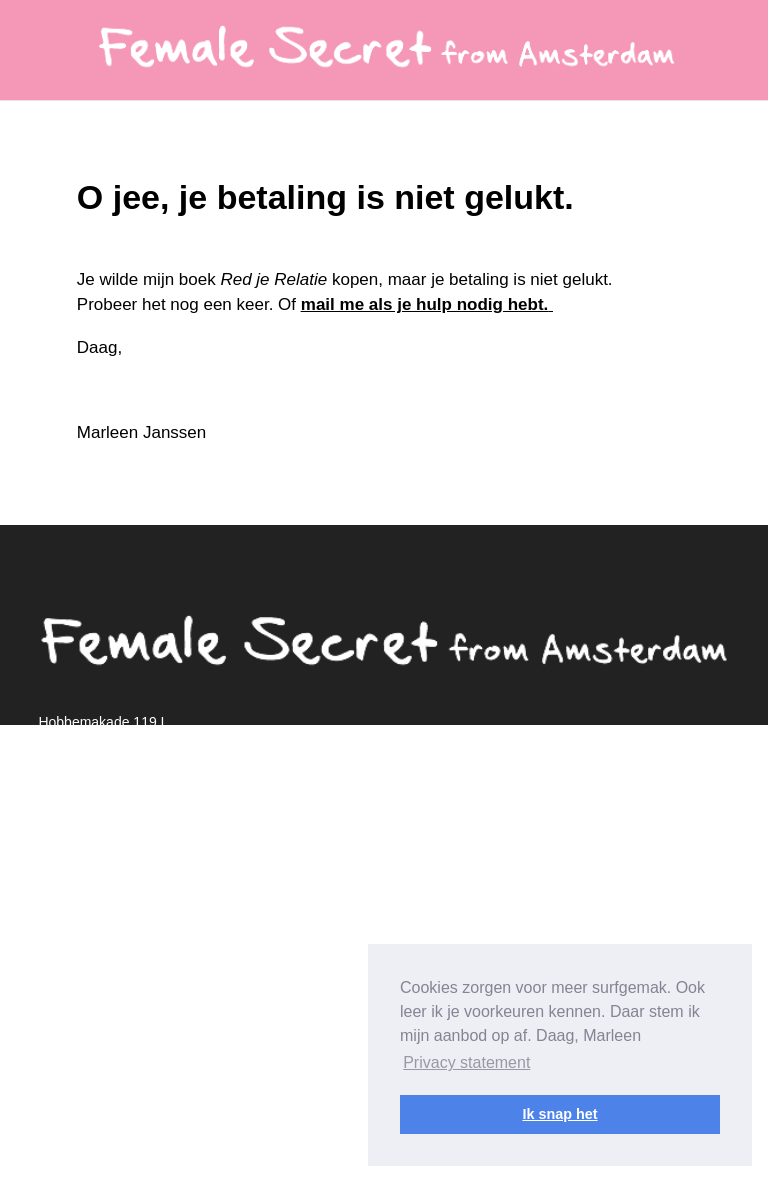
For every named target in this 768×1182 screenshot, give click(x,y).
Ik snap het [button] (559, 1114)
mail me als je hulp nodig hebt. (424, 304)
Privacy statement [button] (466, 1062)
